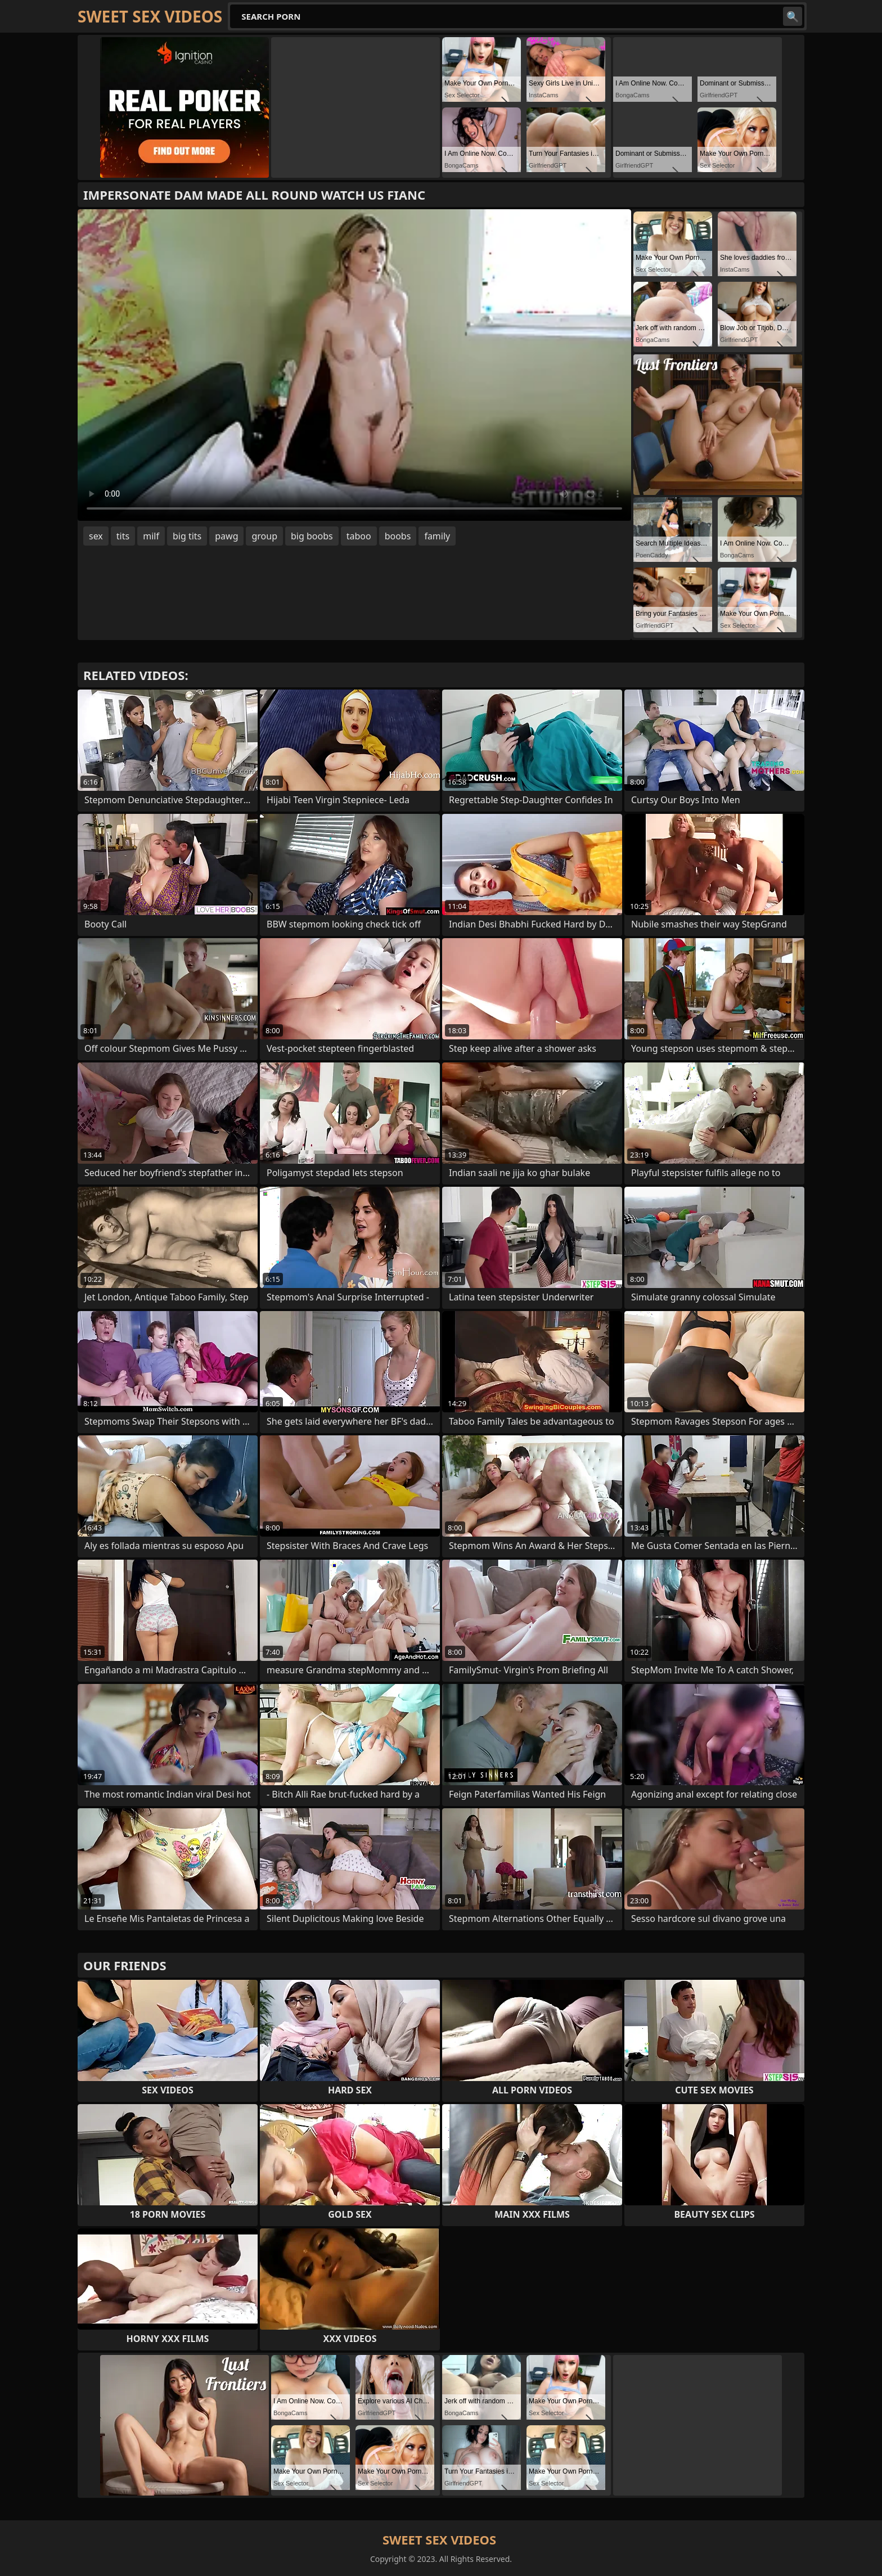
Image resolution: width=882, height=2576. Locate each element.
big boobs (312, 536)
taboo (358, 536)
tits (122, 536)
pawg (226, 536)
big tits (187, 536)
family (437, 536)
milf (151, 536)
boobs (398, 536)
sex (96, 536)
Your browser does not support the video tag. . (354, 365)
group (264, 536)
